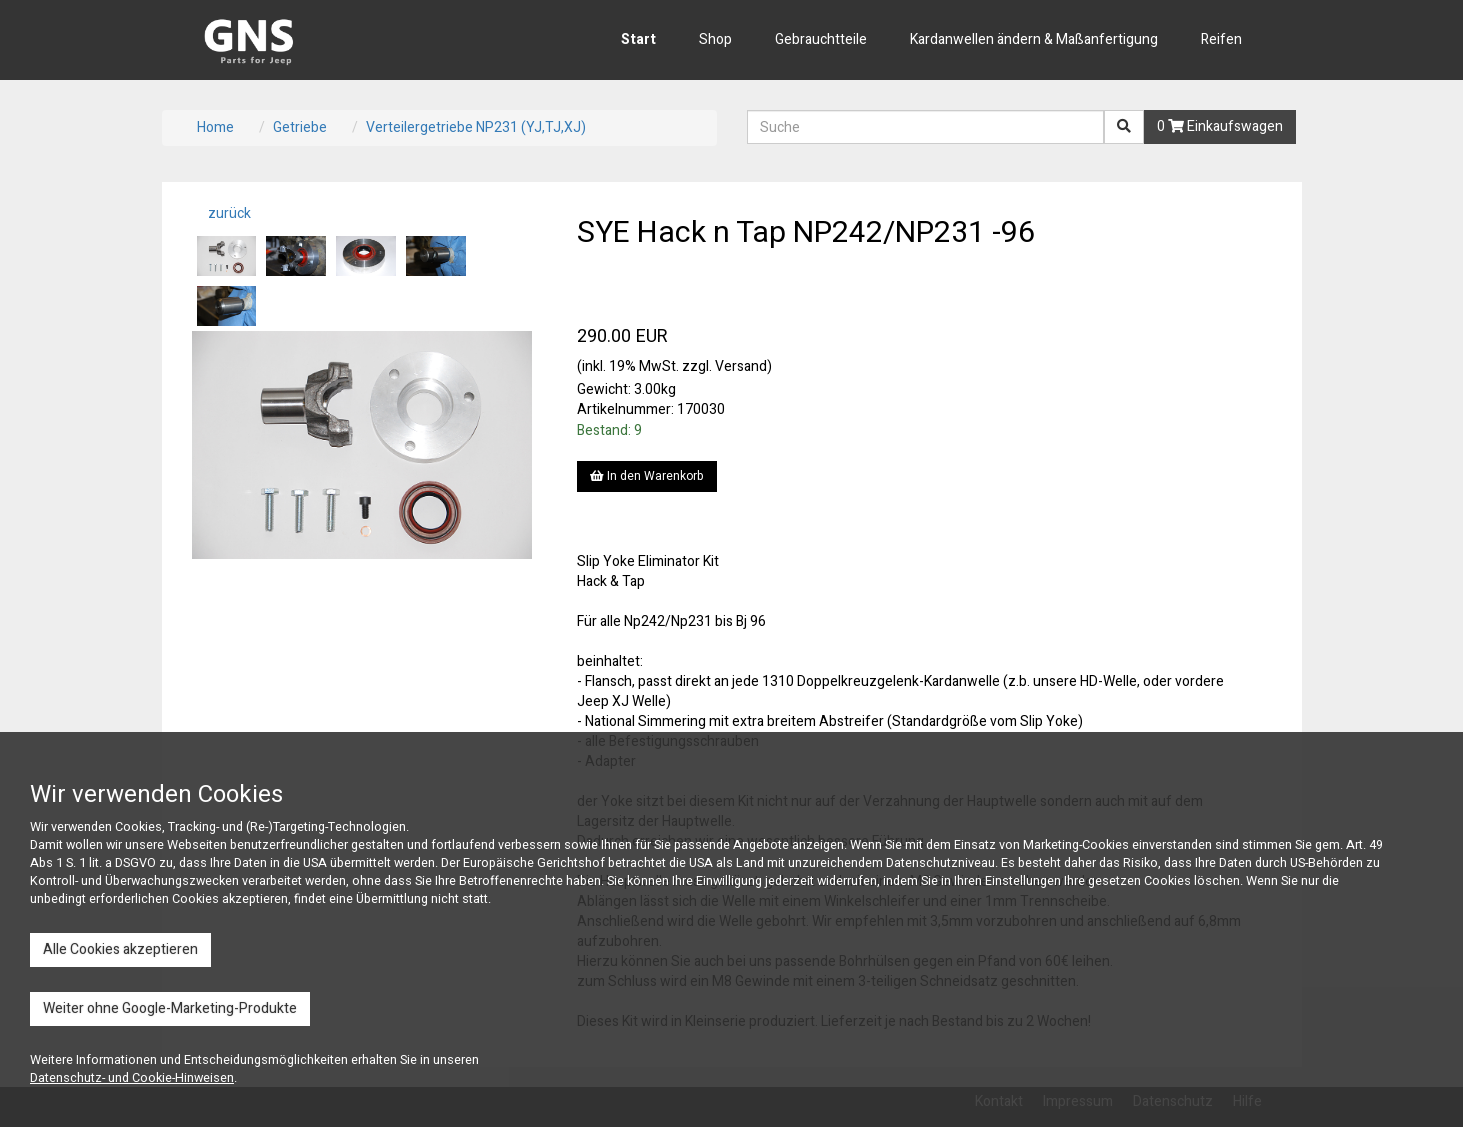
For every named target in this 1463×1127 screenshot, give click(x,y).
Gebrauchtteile (821, 39)
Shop (715, 39)
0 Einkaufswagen (1220, 126)
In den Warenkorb (647, 476)
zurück (228, 213)
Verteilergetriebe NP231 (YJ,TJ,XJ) (476, 127)
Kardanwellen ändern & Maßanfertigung (1034, 39)
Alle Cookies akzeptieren (120, 949)
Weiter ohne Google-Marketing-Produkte (170, 1008)
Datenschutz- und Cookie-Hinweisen (132, 1078)
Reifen (1221, 39)
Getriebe (300, 127)
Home (215, 127)
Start (638, 39)
